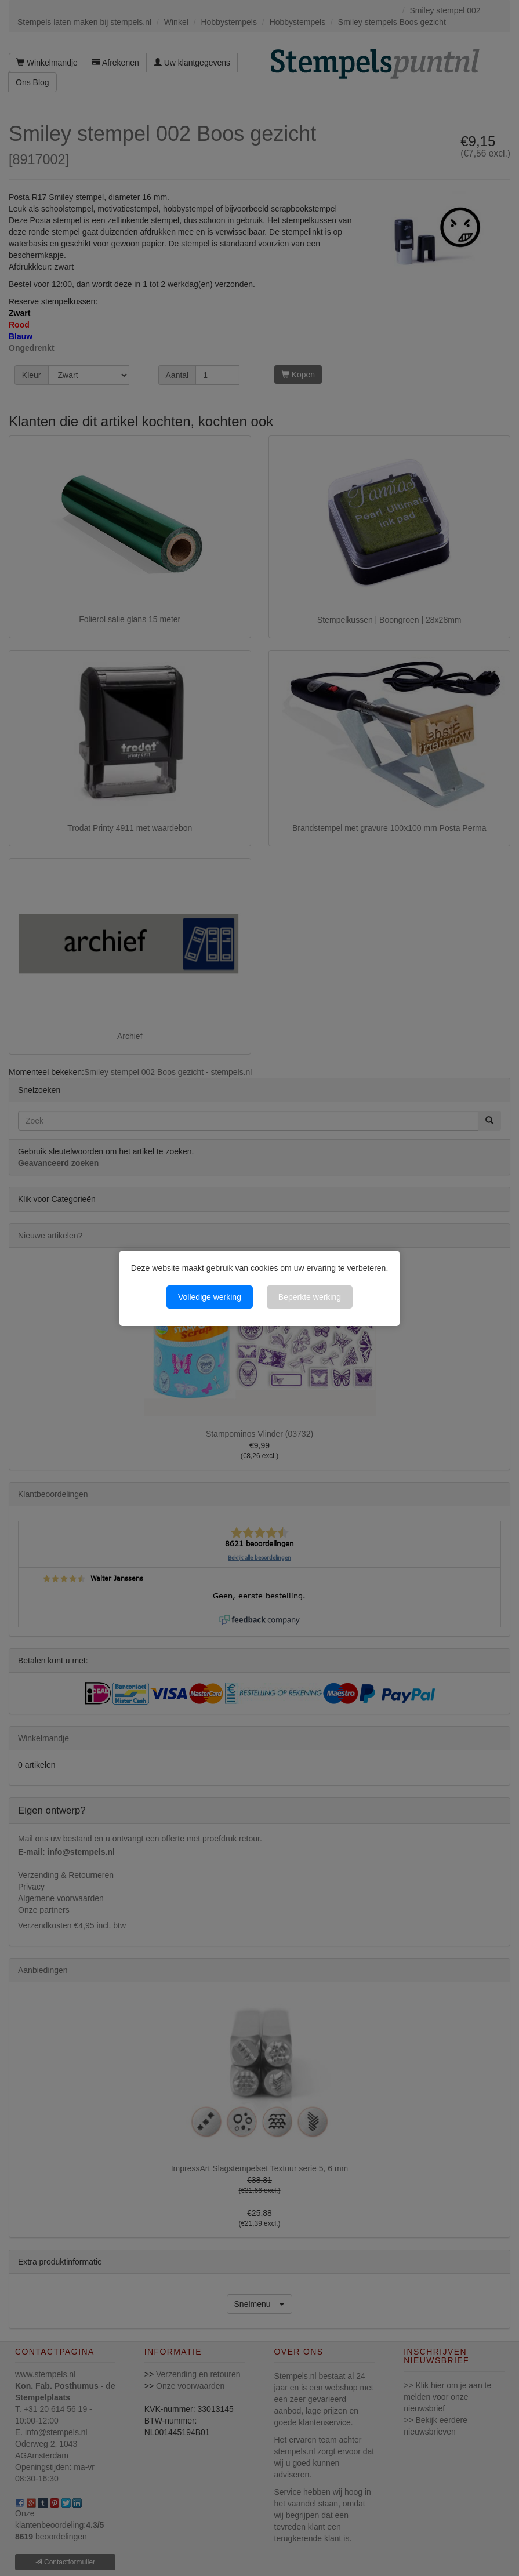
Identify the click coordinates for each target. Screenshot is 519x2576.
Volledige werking (209, 1297)
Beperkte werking (309, 1297)
